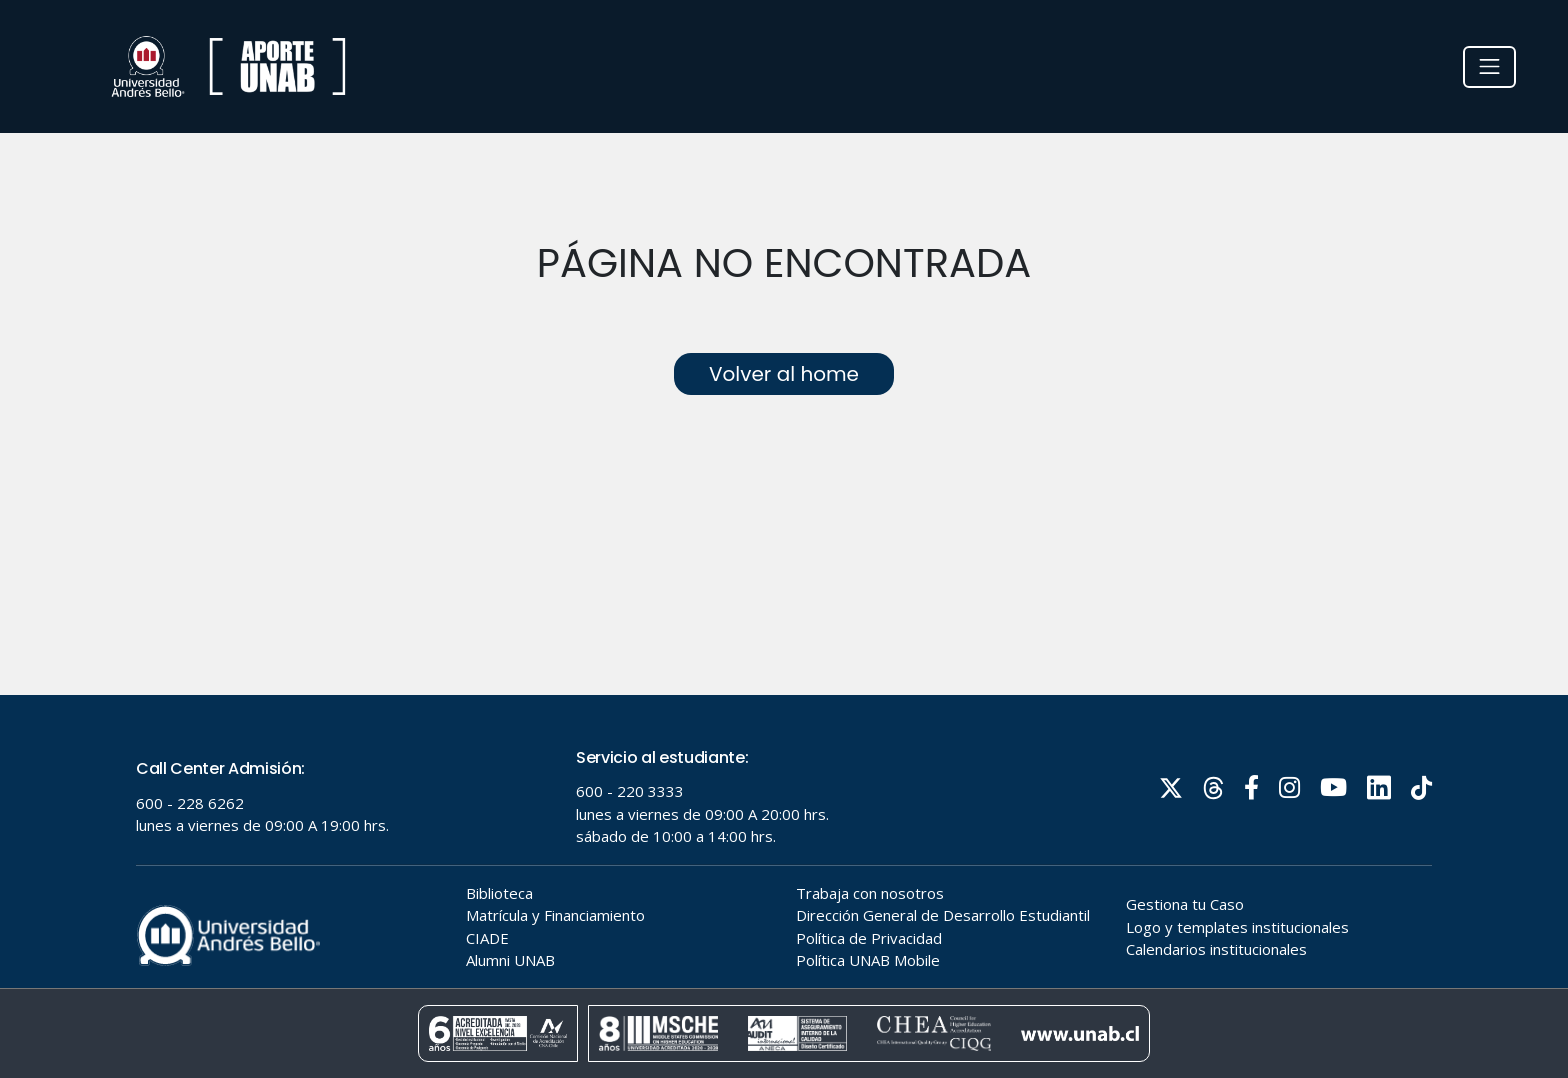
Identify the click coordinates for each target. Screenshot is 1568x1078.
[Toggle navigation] (1489, 67)
